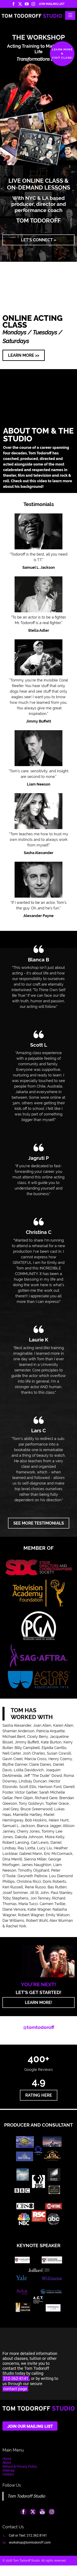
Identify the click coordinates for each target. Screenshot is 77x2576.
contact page (15, 2388)
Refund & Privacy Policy (19, 2466)
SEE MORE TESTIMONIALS (38, 1523)
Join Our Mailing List (30, 2426)
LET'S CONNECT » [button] (38, 239)
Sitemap (8, 2470)
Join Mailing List (52, 4)
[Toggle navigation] (70, 15)
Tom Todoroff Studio (26, 2496)
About (6, 2463)
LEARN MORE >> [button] (23, 355)
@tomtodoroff (38, 2027)
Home (6, 2459)
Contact (8, 2474)
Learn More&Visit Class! (62, 53)
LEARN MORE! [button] (38, 2002)
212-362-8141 (15, 2378)
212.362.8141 (37, 2535)
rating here (38, 2095)
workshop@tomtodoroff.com (30, 2542)
